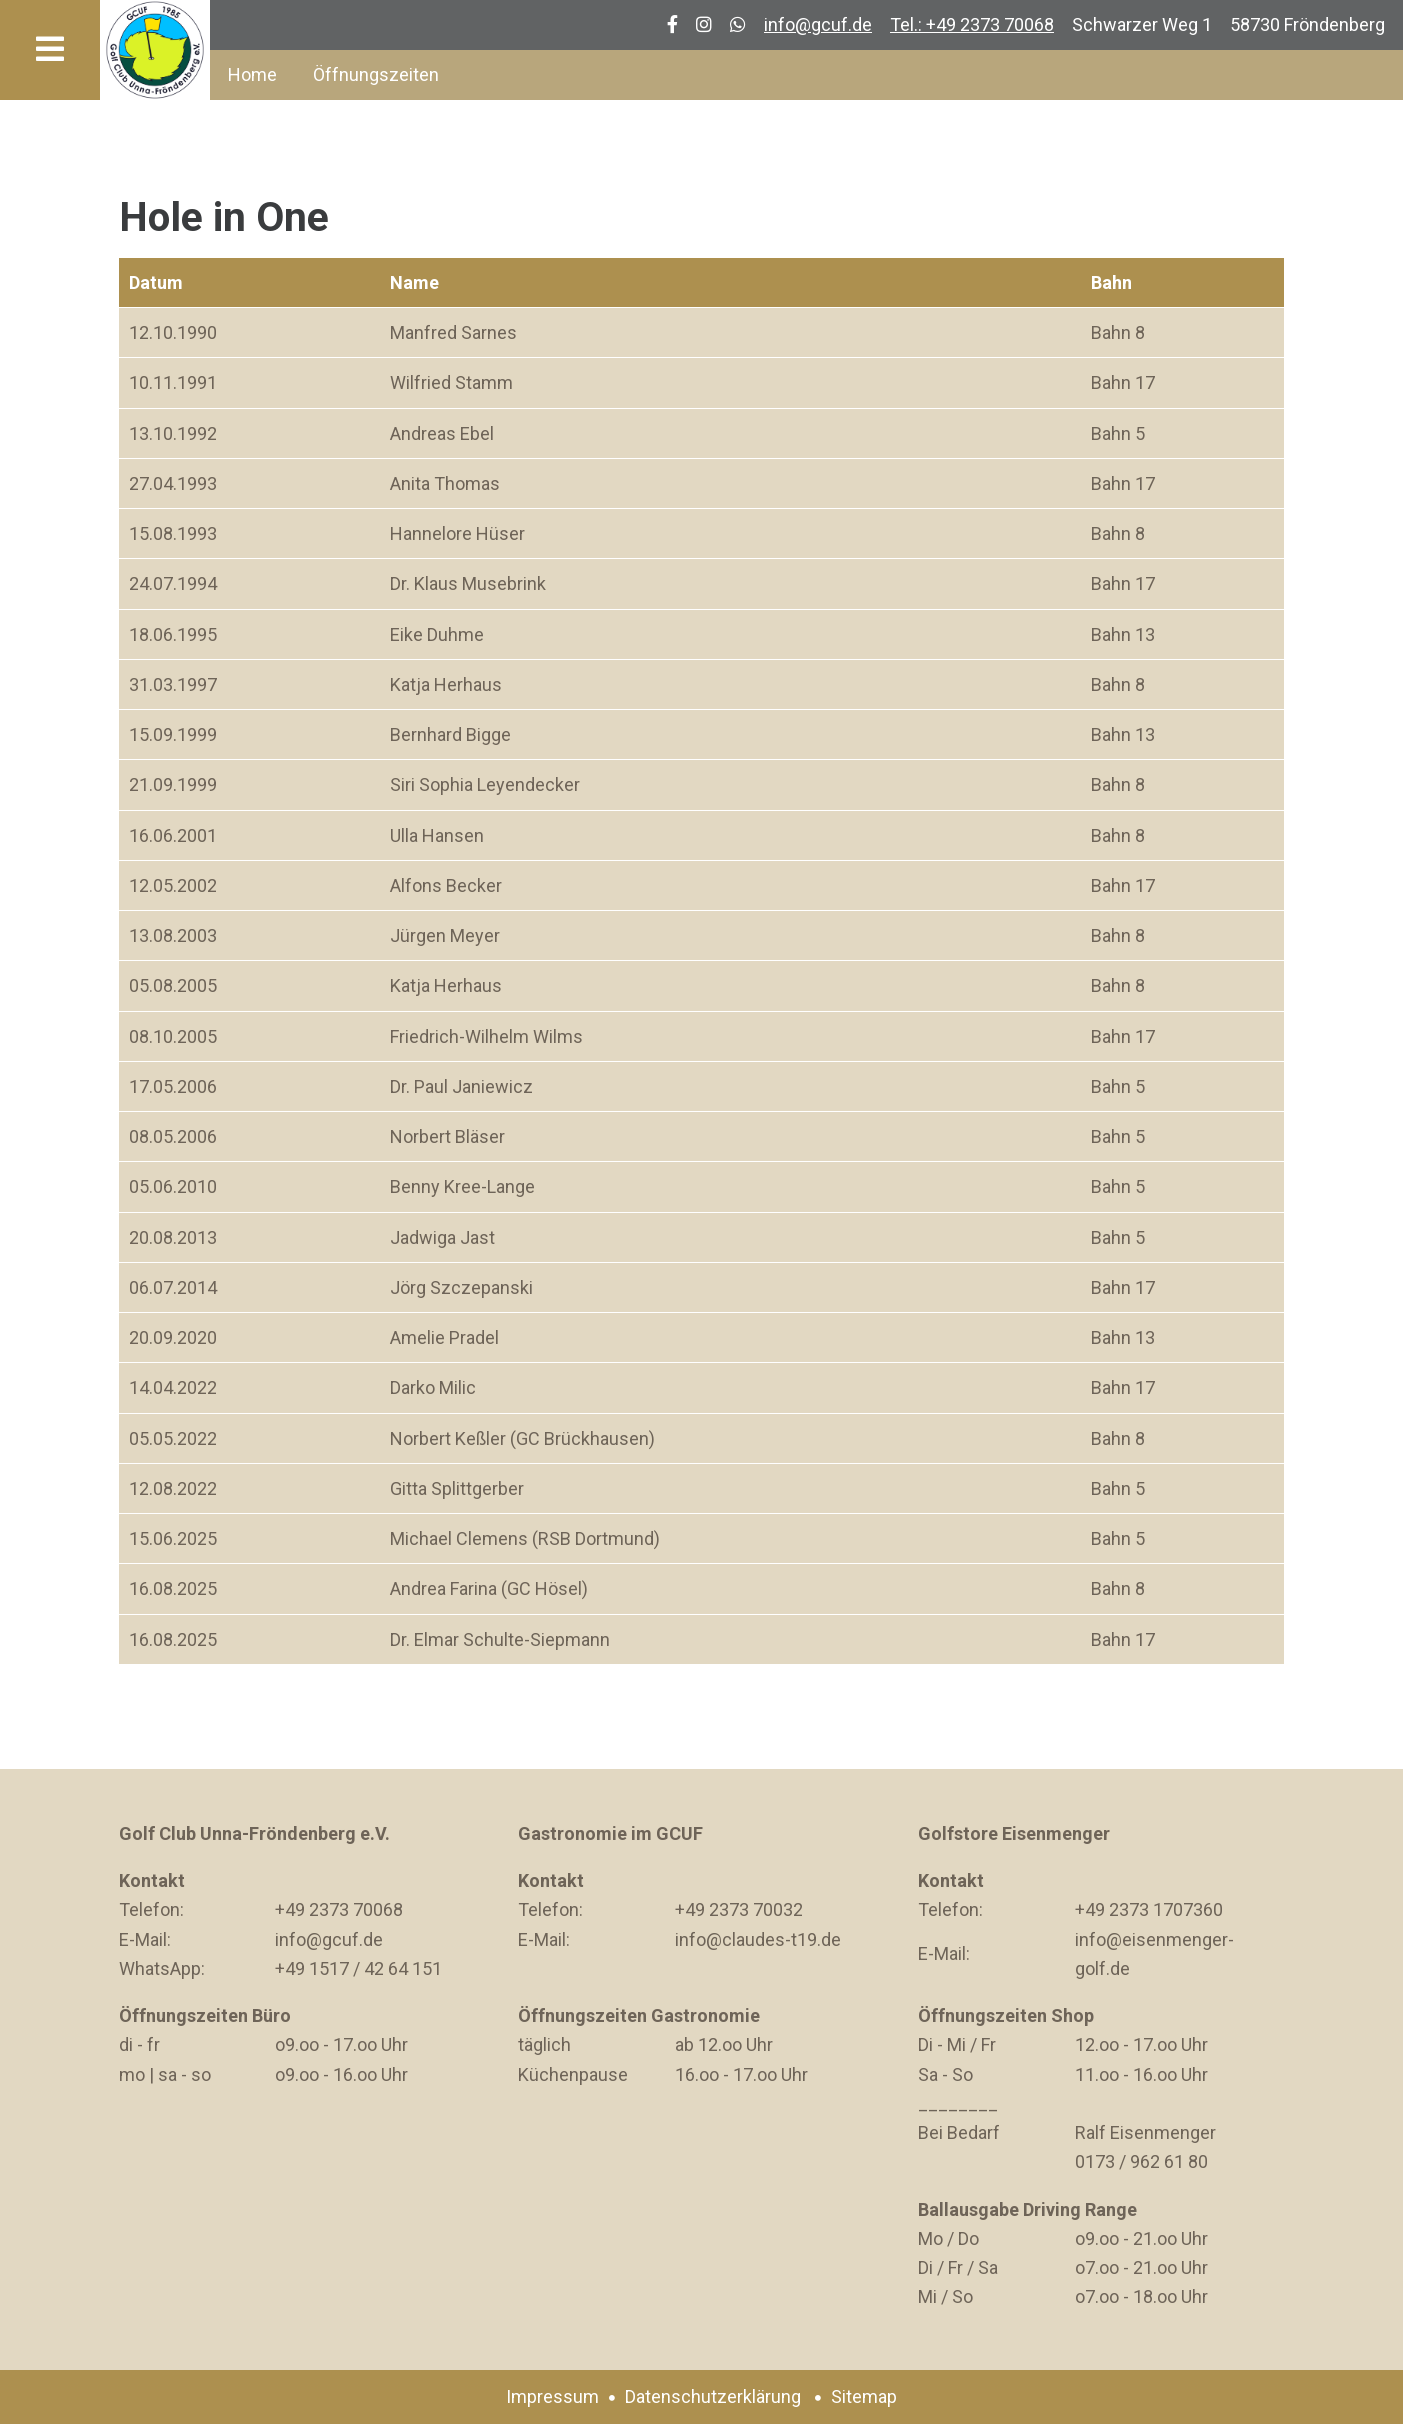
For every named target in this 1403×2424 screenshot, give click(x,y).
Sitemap (864, 2396)
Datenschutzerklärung (713, 2396)
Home (252, 74)
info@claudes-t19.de (758, 1939)
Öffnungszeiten (376, 74)
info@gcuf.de (818, 24)
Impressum (552, 2396)
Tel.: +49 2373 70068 (972, 24)
